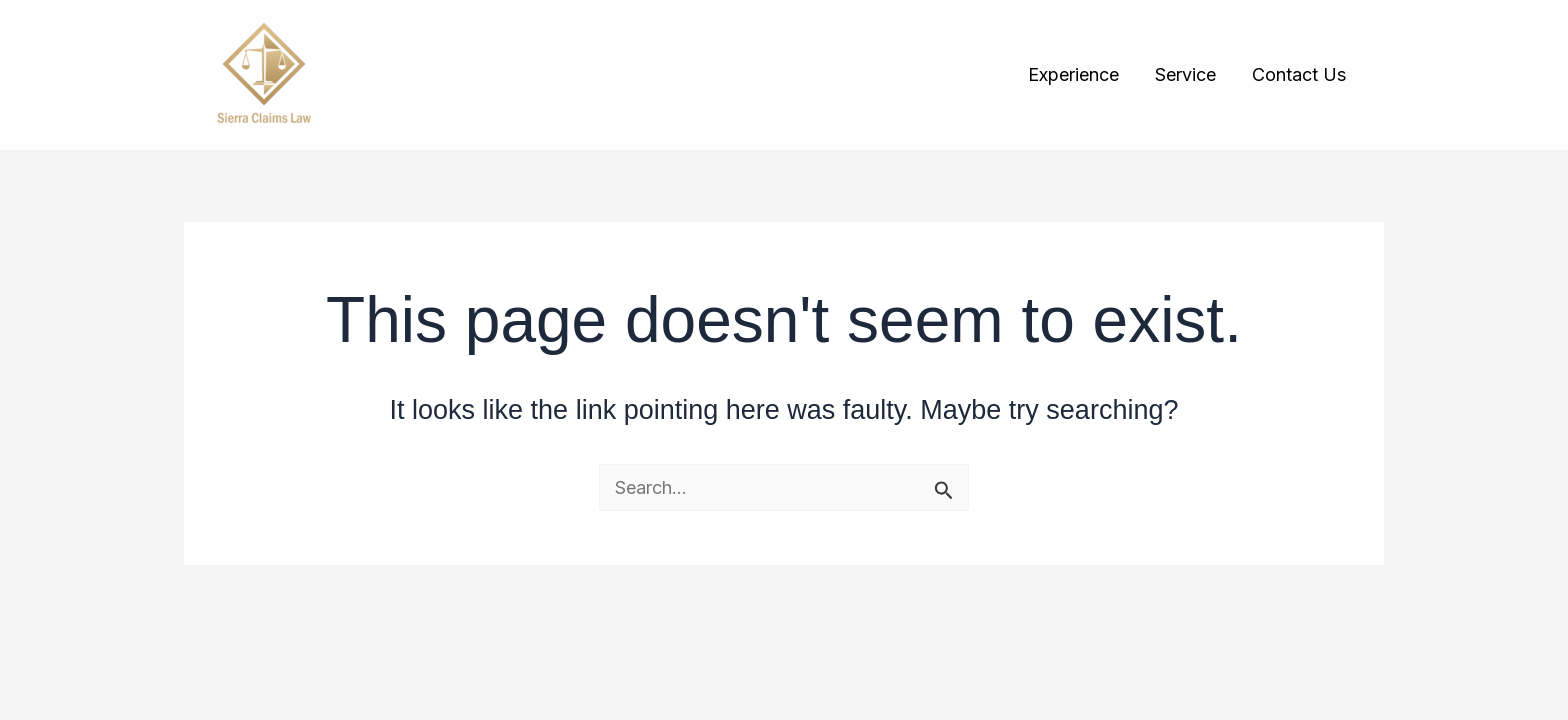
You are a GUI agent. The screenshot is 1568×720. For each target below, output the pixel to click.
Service (1185, 74)
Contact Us (1299, 74)
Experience (1073, 74)
